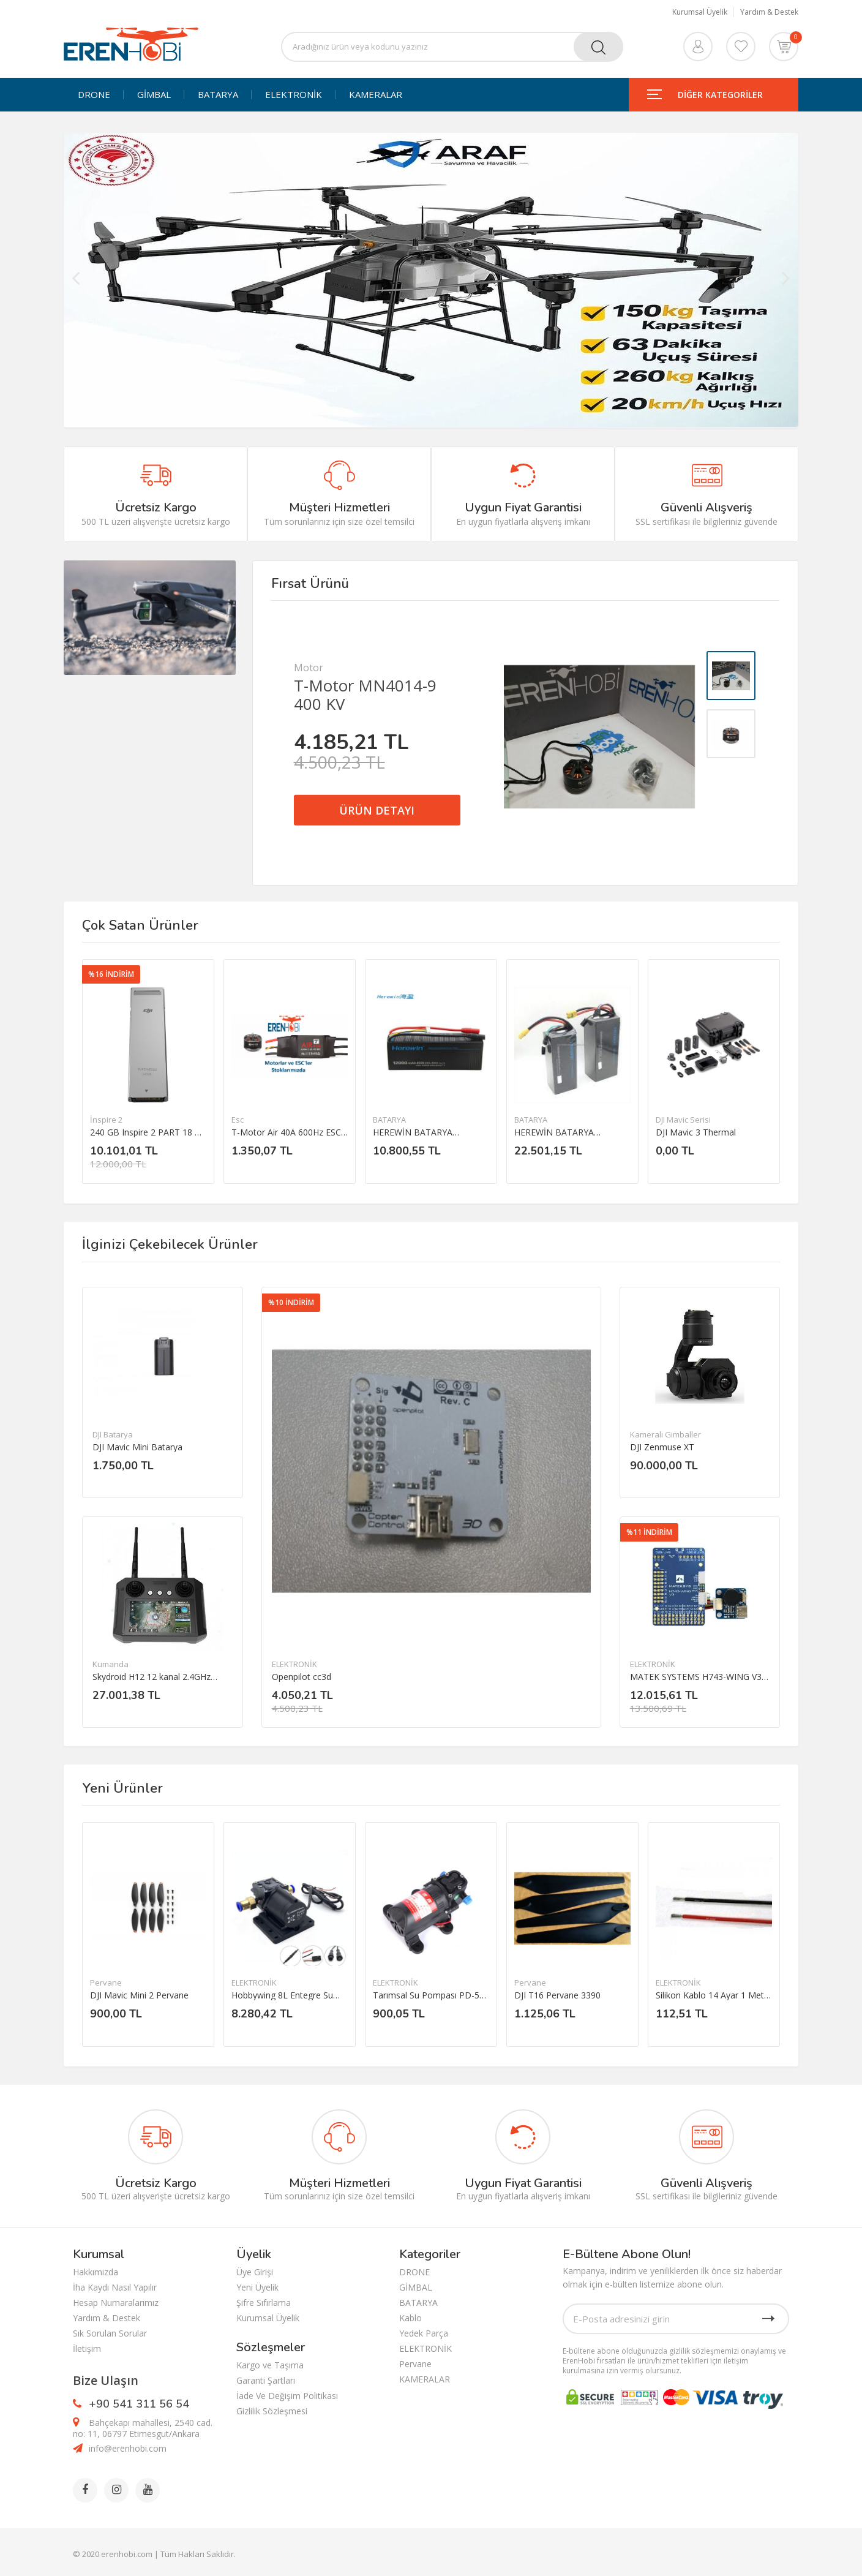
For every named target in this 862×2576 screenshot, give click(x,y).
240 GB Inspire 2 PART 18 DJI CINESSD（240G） (148, 1132)
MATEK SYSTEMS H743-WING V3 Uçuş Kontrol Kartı (696, 1676)
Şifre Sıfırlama (263, 2302)
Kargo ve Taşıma (270, 2365)
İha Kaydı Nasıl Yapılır (115, 2287)
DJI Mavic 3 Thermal (696, 1132)
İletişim (87, 2348)
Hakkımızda (95, 2272)
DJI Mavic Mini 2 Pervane (139, 1995)
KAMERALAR (375, 94)
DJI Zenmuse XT (662, 1447)
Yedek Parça (423, 2333)
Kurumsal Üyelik (699, 12)
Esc (237, 1119)
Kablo (410, 2318)
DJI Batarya (112, 1434)
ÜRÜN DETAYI (376, 810)
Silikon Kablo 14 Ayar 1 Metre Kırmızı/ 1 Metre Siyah (714, 1995)
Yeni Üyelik (257, 2287)
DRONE (94, 94)
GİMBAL (154, 94)
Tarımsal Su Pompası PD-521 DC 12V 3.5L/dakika (431, 1995)
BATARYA (218, 94)
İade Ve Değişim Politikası (287, 2395)
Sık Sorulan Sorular (110, 2333)
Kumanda (110, 1664)
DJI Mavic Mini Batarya (137, 1447)
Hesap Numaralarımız (116, 2302)
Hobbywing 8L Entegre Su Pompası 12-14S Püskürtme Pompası (286, 1995)
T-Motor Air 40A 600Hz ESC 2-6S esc (286, 1132)
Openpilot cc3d (301, 1676)
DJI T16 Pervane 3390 (557, 1995)
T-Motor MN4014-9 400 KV (365, 694)
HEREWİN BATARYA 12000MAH (412, 1132)
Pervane (106, 1982)
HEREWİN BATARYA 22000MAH (554, 1132)
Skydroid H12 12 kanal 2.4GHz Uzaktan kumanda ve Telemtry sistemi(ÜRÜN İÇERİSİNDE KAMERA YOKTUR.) (153, 1676)
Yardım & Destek (769, 12)
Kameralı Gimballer (665, 1434)
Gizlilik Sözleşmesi (271, 2411)
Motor (308, 667)
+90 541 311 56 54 (139, 2404)
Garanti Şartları (265, 2380)
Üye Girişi (254, 2272)
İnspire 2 (106, 1119)
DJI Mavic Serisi (683, 1119)
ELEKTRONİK (293, 94)
